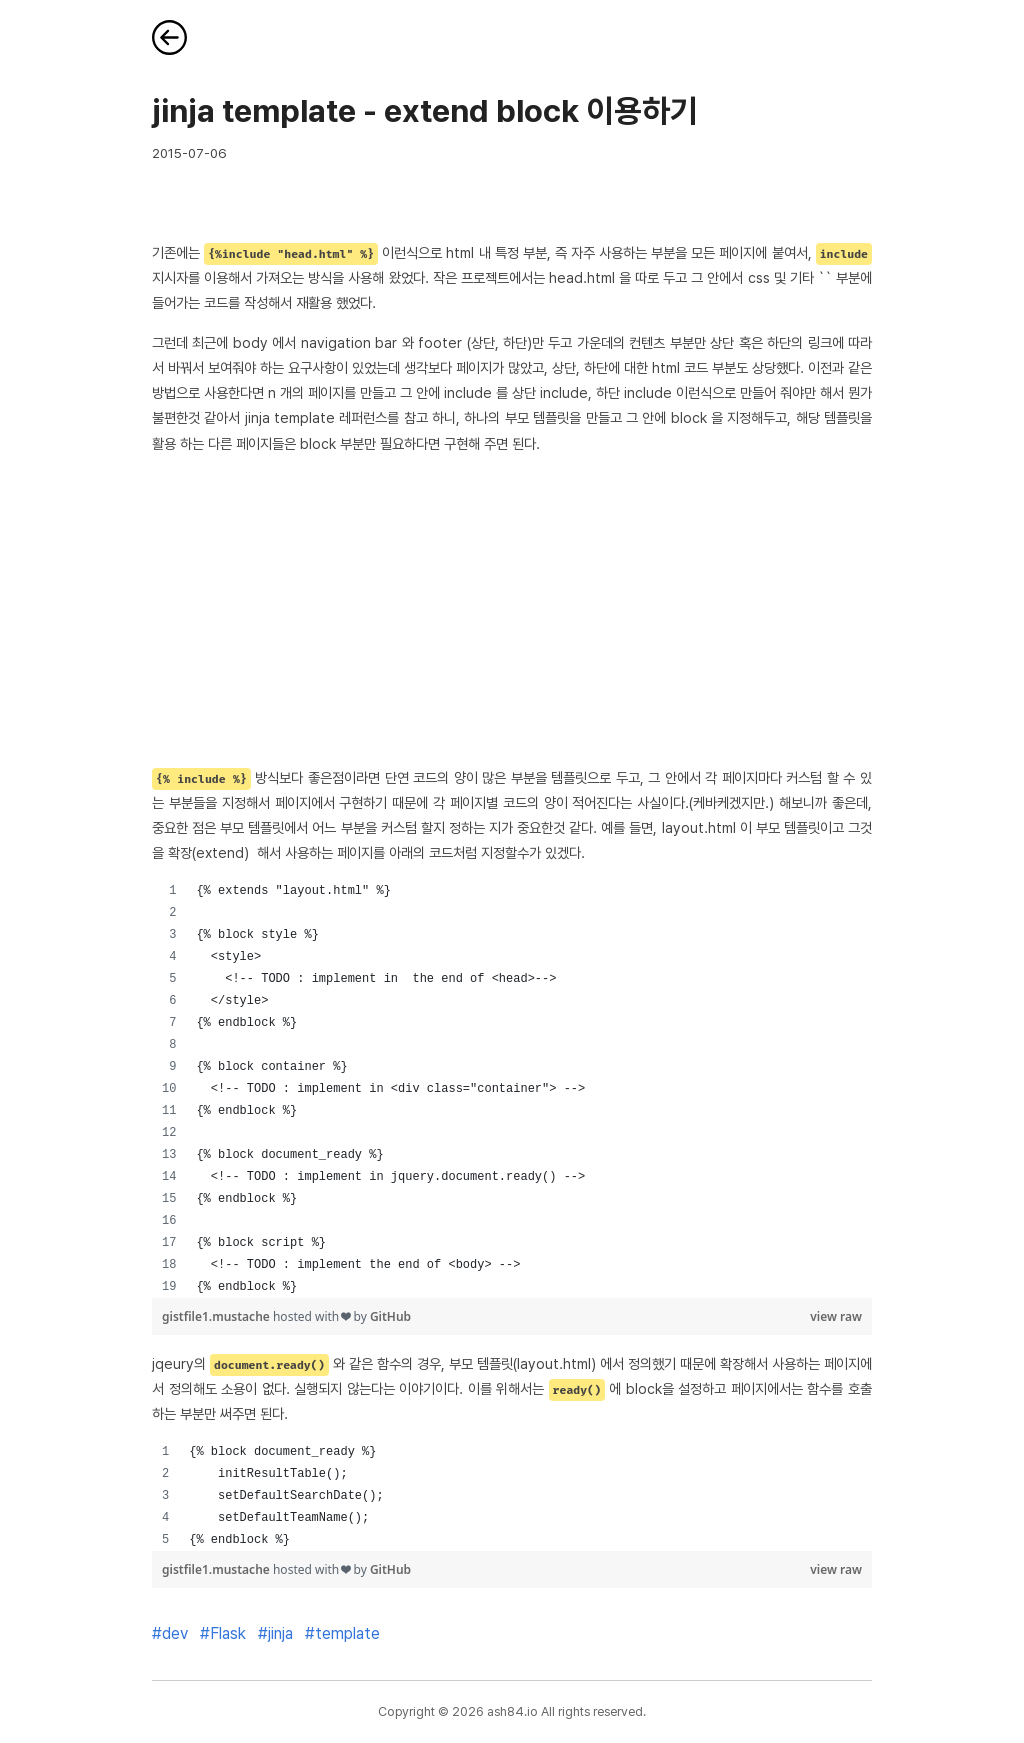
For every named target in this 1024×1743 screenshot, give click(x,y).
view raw (836, 1316)
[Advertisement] (512, 610)
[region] (512, 1089)
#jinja (275, 1633)
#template (342, 1633)
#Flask (223, 1633)
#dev (170, 1633)
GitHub (390, 1316)
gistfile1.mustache (217, 1316)
